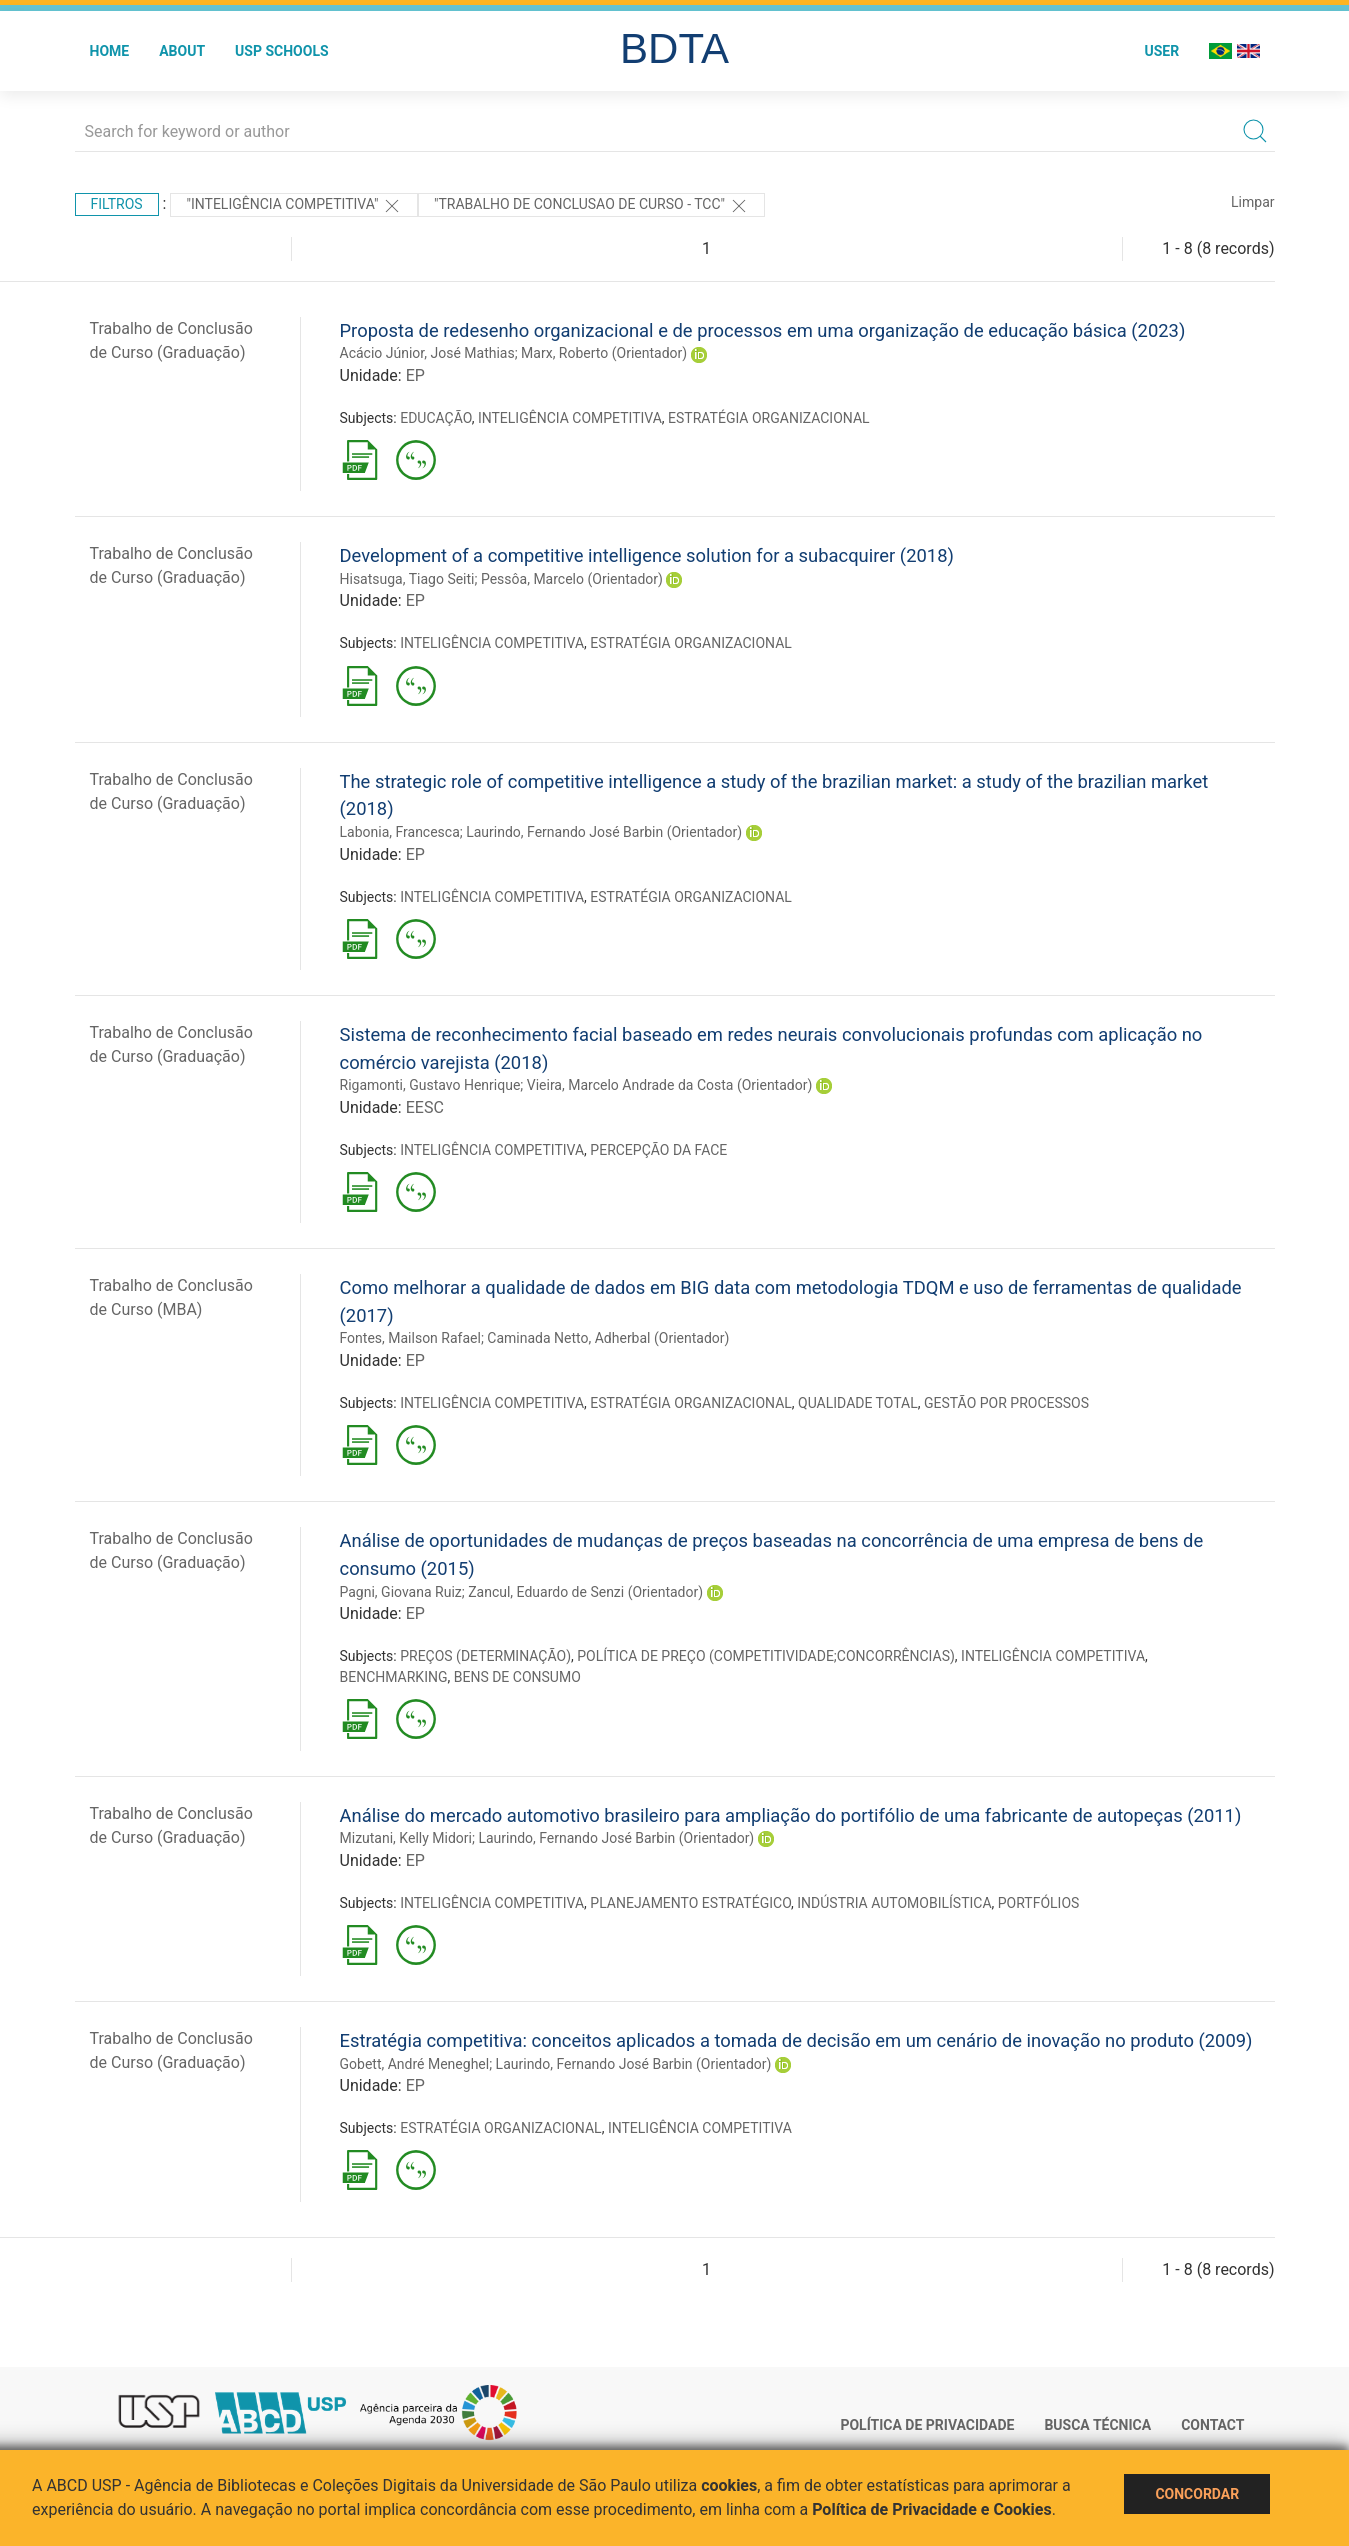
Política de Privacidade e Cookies (932, 2509)
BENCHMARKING (394, 1677)
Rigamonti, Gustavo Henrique (430, 1085)
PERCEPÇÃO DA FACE (658, 1150)
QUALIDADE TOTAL (858, 1403)
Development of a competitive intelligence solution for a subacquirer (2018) (647, 555)
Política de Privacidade (927, 2425)
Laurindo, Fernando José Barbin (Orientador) (604, 832)
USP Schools (282, 51)
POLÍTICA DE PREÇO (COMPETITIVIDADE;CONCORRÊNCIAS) (766, 1656)
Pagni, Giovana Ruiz (401, 1592)
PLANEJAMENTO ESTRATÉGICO (690, 1903)
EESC (425, 1107)
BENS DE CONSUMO (517, 1677)
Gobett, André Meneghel (415, 2064)
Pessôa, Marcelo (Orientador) (572, 579)
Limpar (1252, 202)
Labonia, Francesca (400, 832)
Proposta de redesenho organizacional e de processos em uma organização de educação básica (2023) (763, 330)
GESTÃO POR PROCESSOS (1006, 1403)
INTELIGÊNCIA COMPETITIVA (570, 418)
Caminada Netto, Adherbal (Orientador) (608, 1338)
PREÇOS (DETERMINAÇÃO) (485, 1656)
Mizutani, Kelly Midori (406, 1838)
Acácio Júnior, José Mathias (427, 353)
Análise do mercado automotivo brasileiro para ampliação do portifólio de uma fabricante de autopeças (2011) (791, 1815)
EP (415, 375)
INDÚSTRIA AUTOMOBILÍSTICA (894, 1903)
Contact (1212, 2425)
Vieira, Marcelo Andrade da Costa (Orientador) (670, 1085)
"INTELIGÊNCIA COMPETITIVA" (294, 206)
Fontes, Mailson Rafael (410, 1338)
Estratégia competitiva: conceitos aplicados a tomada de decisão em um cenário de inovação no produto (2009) (796, 2040)
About (182, 51)
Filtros (117, 204)
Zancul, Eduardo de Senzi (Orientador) (585, 1592)
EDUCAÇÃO (436, 418)
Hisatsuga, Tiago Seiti (407, 579)
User (1161, 51)
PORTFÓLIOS (1039, 1903)
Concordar (1197, 2494)
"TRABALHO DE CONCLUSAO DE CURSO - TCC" (591, 206)
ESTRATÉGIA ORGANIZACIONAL (768, 418)
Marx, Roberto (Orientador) (604, 353)
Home (110, 51)
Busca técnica (1097, 2425)
